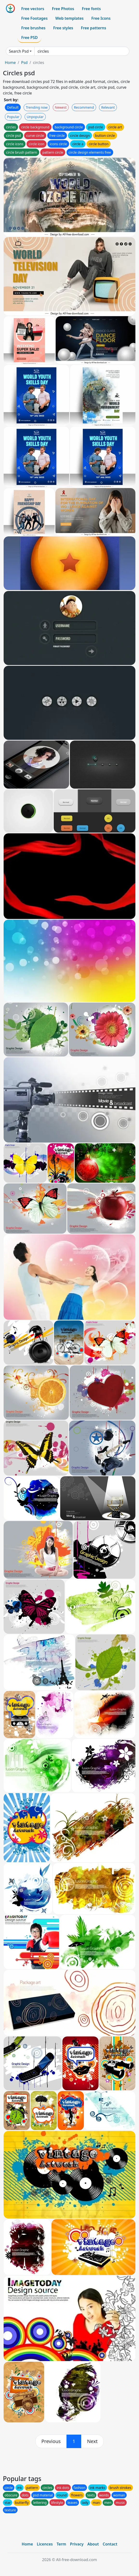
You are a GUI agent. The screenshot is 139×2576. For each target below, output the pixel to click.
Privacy (77, 2544)
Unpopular (35, 116)
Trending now (36, 107)
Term (61, 2544)
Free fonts (91, 8)
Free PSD (29, 37)
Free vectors (32, 8)
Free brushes (33, 28)
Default (13, 107)
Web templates (69, 18)
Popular (13, 116)
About (93, 2544)
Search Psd (19, 51)
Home (10, 62)
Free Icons (101, 18)
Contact (110, 2544)
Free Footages (34, 18)
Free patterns (93, 28)
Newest (61, 107)
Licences (45, 2544)
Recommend (84, 107)
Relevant (108, 107)
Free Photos (63, 8)
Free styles (63, 28)
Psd (24, 62)
